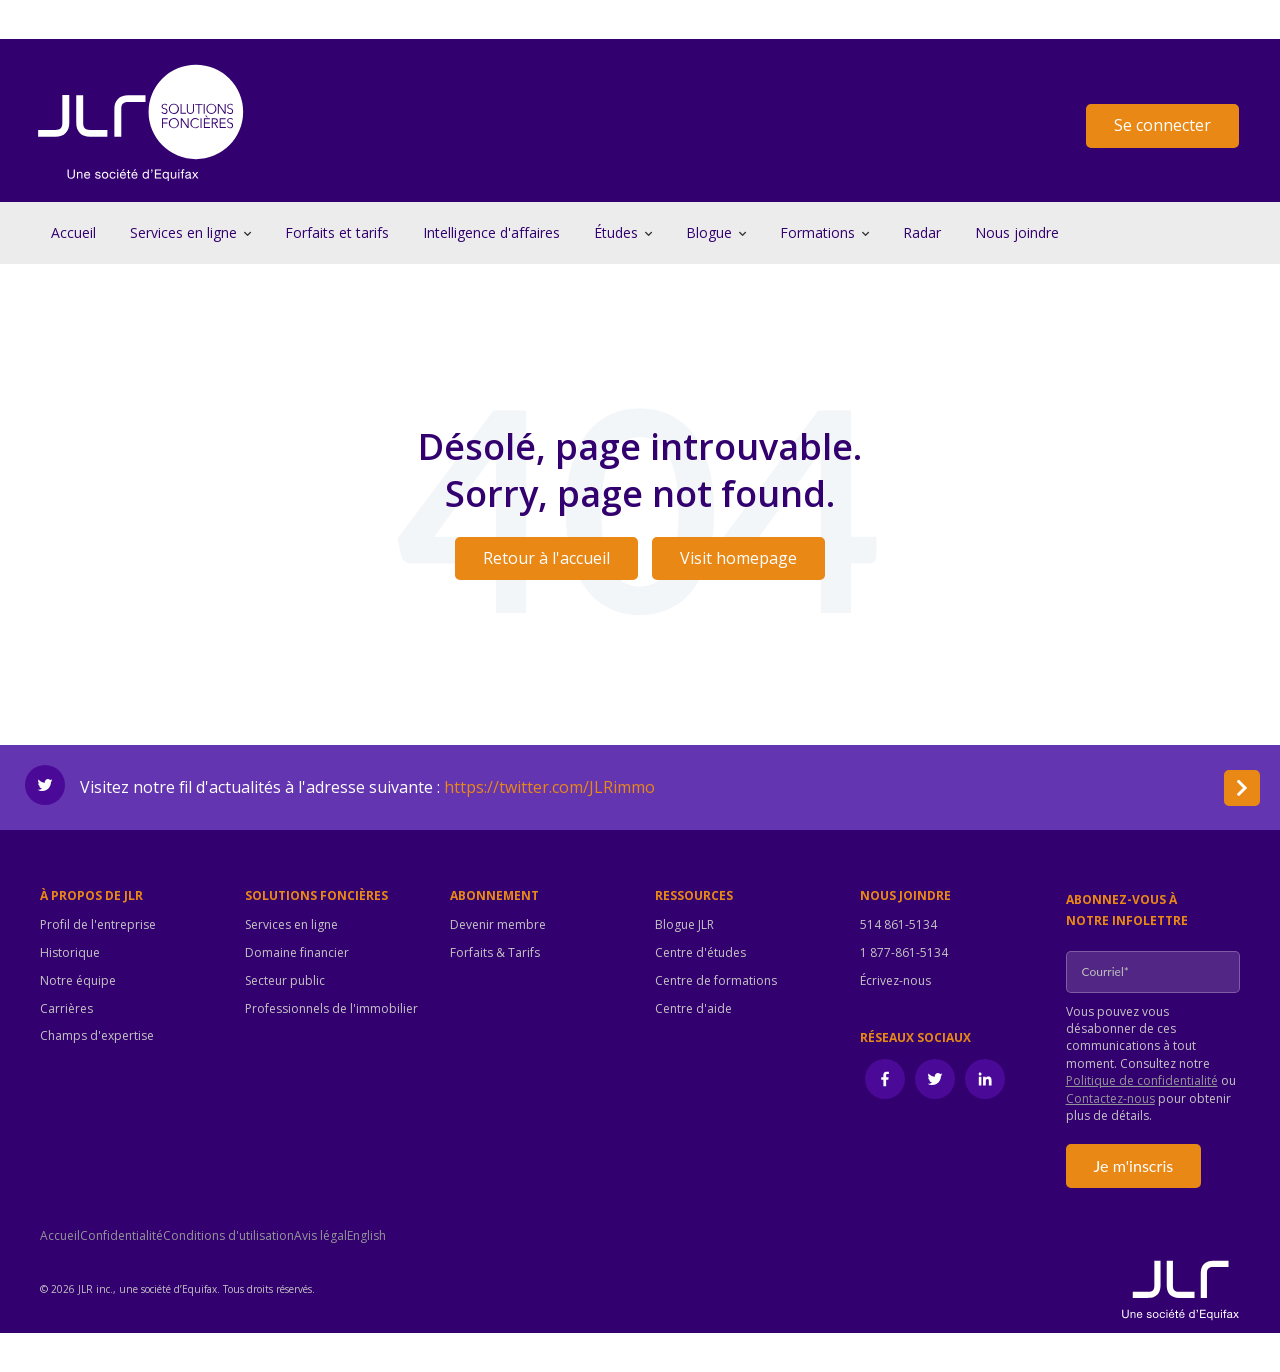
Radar (922, 232)
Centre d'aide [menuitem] (693, 1009)
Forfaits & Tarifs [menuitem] (495, 953)
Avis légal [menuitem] (320, 1236)
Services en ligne (183, 232)
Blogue (709, 232)
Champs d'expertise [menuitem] (97, 1036)
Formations (817, 232)
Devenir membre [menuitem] (498, 925)
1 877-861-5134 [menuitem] (904, 953)
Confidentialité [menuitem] (121, 1236)
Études (616, 232)
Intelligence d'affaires (491, 232)
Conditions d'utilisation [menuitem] (228, 1236)
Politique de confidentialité (1142, 1080)
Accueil (73, 232)
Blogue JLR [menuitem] (684, 925)
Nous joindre (1017, 232)
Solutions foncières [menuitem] (316, 896)
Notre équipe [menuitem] (78, 981)
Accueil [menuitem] (60, 1236)
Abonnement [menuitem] (494, 896)
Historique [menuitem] (70, 953)
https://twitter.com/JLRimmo (549, 787)
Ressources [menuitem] (694, 896)
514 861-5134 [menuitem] (898, 925)
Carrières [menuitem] (66, 1009)
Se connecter (1162, 125)
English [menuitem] (366, 1236)
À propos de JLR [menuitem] (91, 896)
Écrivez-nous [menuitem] (895, 981)
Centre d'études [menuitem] (700, 953)
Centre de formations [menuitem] (716, 981)
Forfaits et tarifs (337, 232)
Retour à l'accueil (546, 558)
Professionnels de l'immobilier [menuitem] (331, 1009)
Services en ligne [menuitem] (291, 925)
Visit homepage (738, 558)
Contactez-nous (1110, 1098)
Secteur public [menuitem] (285, 981)
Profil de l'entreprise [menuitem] (98, 925)
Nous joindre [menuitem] (905, 896)
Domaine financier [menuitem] (297, 953)
